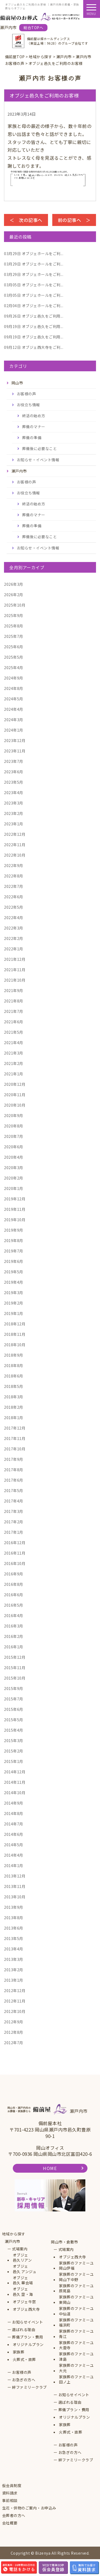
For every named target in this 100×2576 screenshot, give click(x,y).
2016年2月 (13, 1636)
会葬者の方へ (13, 2515)
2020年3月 (13, 1167)
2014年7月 (13, 1823)
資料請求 (10, 2493)
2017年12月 (14, 1428)
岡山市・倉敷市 (64, 2242)
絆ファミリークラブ (29, 2387)
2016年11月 (14, 1553)
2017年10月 (14, 1448)
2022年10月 (14, 855)
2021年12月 (14, 959)
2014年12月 (14, 1771)
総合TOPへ (33, 27)
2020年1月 (13, 1188)
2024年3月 (13, 719)
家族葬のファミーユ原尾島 (76, 2288)
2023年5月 (13, 782)
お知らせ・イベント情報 (38, 459)
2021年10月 (14, 980)
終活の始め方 (33, 415)
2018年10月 (14, 1344)
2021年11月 (14, 969)
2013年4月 (13, 1948)
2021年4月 (13, 1042)
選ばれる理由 (23, 2329)
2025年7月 (13, 636)
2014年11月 (14, 1782)
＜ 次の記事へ (26, 220)
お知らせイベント (27, 2322)
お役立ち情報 (28, 404)
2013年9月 (13, 1907)
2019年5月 (13, 1271)
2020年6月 (13, 1146)
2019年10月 (14, 1219)
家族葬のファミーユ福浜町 (76, 2322)
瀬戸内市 (12, 2241)
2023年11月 (14, 751)
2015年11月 (14, 1667)
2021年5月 (13, 1032)
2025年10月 (14, 605)
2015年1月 (13, 1761)
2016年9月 (13, 1573)
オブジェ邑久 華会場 (23, 2280)
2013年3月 (13, 1959)
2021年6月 (13, 1021)
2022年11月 (14, 844)
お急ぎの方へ (23, 2379)
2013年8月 (13, 1917)
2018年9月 (13, 1355)
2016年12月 (14, 1542)
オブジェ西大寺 (26, 2309)
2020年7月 (13, 1136)
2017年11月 (14, 1438)
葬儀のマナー (33, 426)
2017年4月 (13, 1501)
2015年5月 (13, 1719)
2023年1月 (13, 823)
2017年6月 (13, 1480)
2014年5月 (13, 1844)
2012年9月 (13, 2021)
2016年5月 (13, 1605)
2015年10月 (14, 1678)
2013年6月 (13, 1928)
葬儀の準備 (32, 437)
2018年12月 (14, 1323)
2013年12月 (14, 1876)
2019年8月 (13, 1240)
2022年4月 (13, 917)
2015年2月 (13, 1751)
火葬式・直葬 (24, 2359)
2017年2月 (13, 1521)
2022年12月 (14, 834)
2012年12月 (14, 1990)
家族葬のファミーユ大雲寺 (76, 2345)
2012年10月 (14, 2011)
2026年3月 (13, 584)
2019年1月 (13, 1313)
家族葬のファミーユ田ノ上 (76, 2379)
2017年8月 (13, 1469)
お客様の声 (26, 393)
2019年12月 (14, 1198)
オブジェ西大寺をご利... (33, 347)
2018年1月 (13, 1417)
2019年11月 (14, 1209)
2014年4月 (13, 1855)
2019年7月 (13, 1251)
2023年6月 (13, 771)
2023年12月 (14, 740)
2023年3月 (13, 803)
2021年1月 (13, 1073)
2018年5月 (13, 1386)
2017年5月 (13, 1490)
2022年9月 (13, 865)
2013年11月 (14, 1886)
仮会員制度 (12, 2485)
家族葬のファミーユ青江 (76, 2334)
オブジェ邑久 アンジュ (25, 2269)
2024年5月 (13, 698)
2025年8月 (13, 626)
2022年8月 (13, 876)
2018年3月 (13, 1396)
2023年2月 (13, 813)
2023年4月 (13, 792)
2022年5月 (13, 907)
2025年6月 (13, 646)
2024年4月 (13, 709)
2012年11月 (14, 2001)
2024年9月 (13, 678)
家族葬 (19, 2352)
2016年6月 (13, 1594)
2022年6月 (13, 896)
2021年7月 (13, 1011)
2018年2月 (13, 1407)
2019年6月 (13, 1261)
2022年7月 (13, 886)
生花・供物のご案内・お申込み (29, 2508)
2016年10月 (14, 1563)
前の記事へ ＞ (74, 220)
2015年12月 (14, 1657)
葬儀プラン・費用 (27, 2337)
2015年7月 (13, 1698)
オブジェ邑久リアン (22, 2258)
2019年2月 (13, 1303)
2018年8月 (13, 1365)
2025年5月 (13, 657)
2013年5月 (13, 1938)
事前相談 (10, 2500)
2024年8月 (13, 688)
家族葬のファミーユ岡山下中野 (76, 2277)
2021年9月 (13, 990)
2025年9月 (13, 615)
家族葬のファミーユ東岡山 (76, 2299)
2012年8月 (13, 2032)
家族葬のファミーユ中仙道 (76, 2311)
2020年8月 (13, 1126)
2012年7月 (13, 2042)
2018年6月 (13, 1376)
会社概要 (10, 2523)
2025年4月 (13, 667)
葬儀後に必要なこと (39, 448)
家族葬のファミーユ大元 (76, 2368)
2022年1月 (13, 948)
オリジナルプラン (28, 2344)
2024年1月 (13, 730)
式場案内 (19, 2248)
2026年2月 (13, 594)
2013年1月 (13, 1980)
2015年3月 (13, 1740)
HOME (50, 2168)
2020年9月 (13, 1115)
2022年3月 (13, 928)
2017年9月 (13, 1459)
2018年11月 (14, 1334)
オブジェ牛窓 (24, 2301)
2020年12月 (14, 1084)
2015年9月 (13, 1688)
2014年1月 (13, 1865)
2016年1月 (13, 1646)
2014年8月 (13, 1813)
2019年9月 (13, 1230)
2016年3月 (13, 1626)
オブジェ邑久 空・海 (23, 2291)
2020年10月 (14, 1105)
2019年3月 (13, 1292)
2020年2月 (13, 1178)
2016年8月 (13, 1584)
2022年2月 (13, 938)
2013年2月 (13, 1969)
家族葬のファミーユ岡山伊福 (76, 2266)
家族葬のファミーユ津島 (76, 2356)
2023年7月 (13, 761)
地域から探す (13, 2234)
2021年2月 (13, 1063)
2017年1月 (13, 1532)
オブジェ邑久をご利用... (33, 316)
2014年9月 (13, 1803)
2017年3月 (13, 1511)
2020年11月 (14, 1094)
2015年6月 (13, 1709)
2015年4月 (13, 1730)
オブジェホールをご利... (33, 253)
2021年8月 (13, 1001)
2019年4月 (13, 1282)
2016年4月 (13, 1615)
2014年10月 (14, 1792)
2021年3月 (13, 1053)
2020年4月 (13, 1157)
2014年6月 (13, 1834)
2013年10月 (14, 1896)
